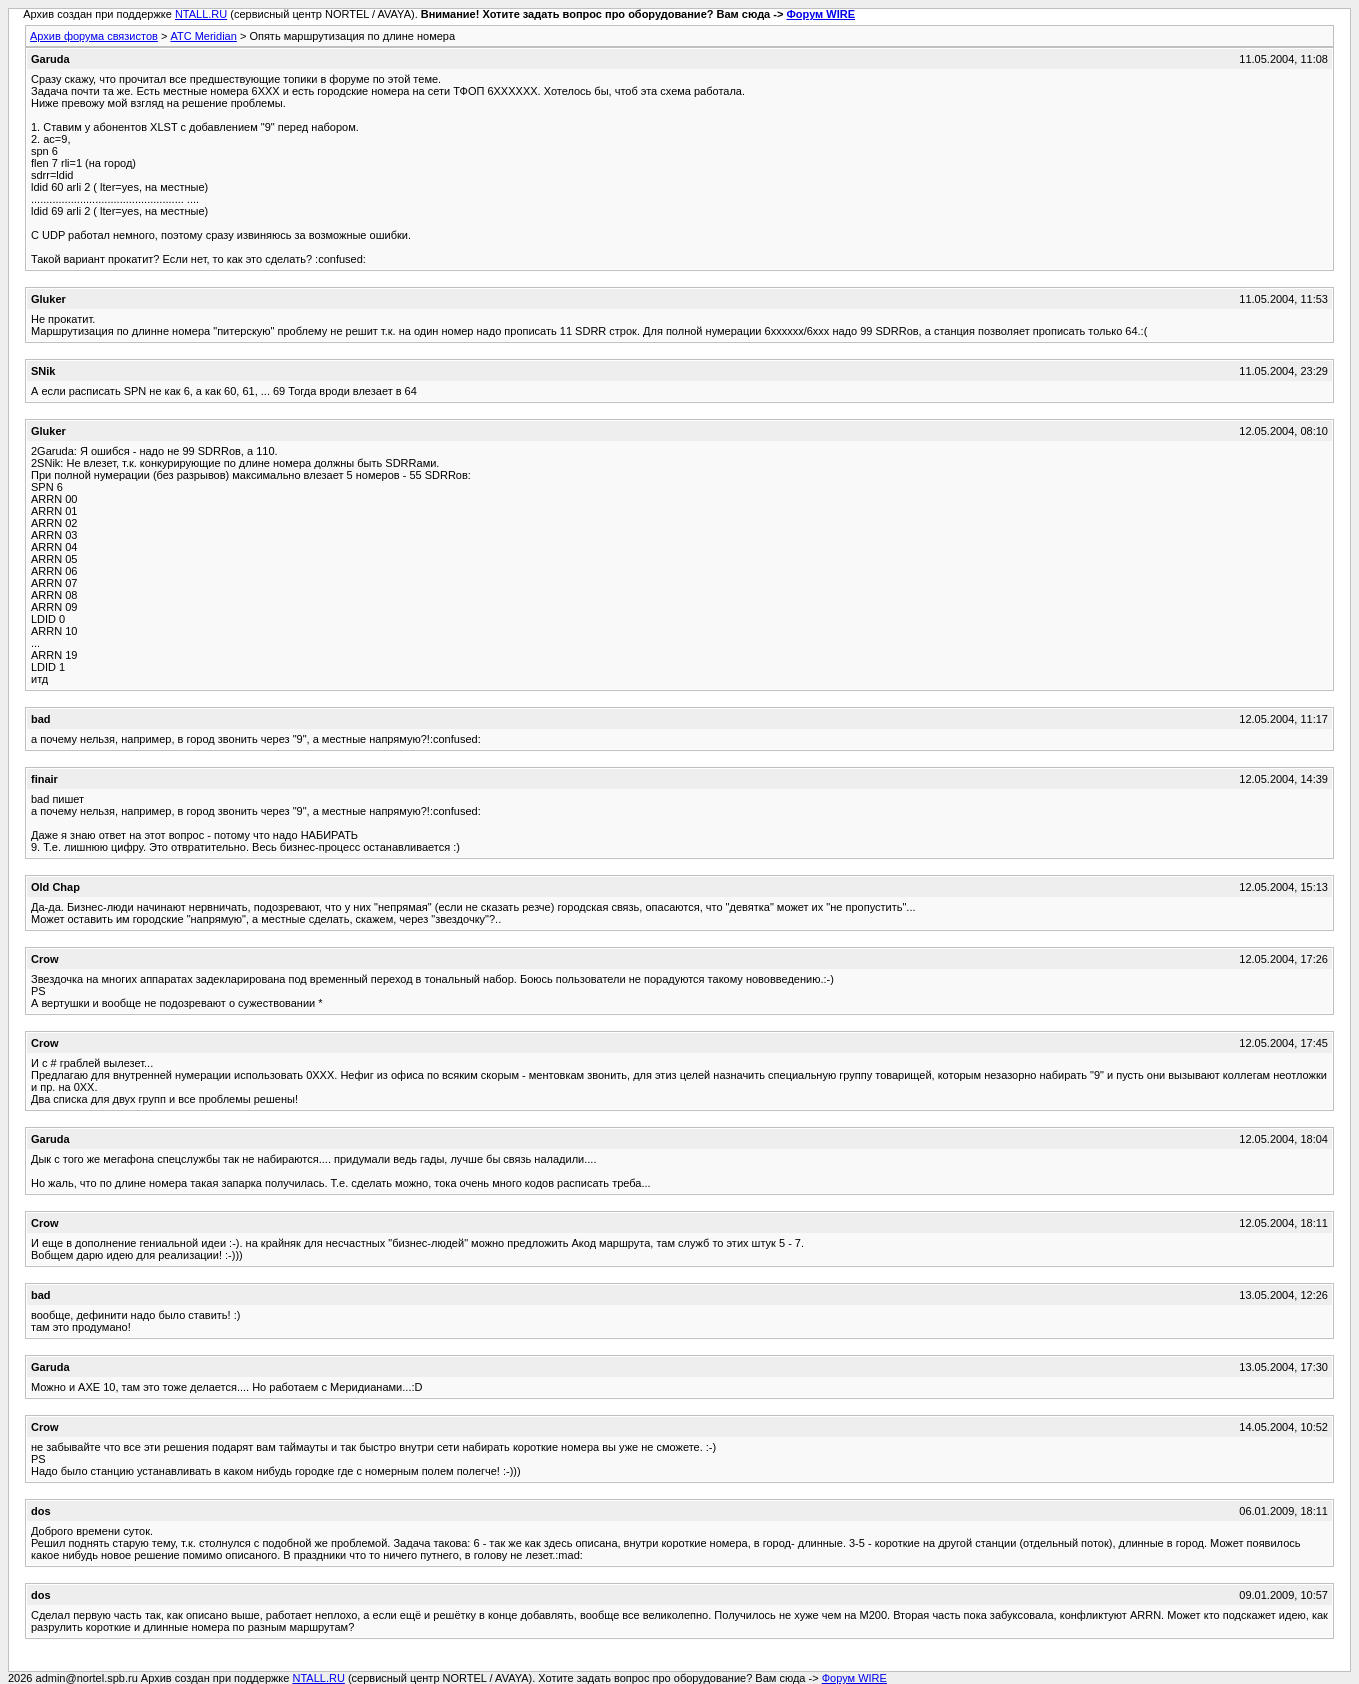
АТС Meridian (203, 36)
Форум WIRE (820, 14)
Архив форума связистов (94, 36)
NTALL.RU (201, 14)
